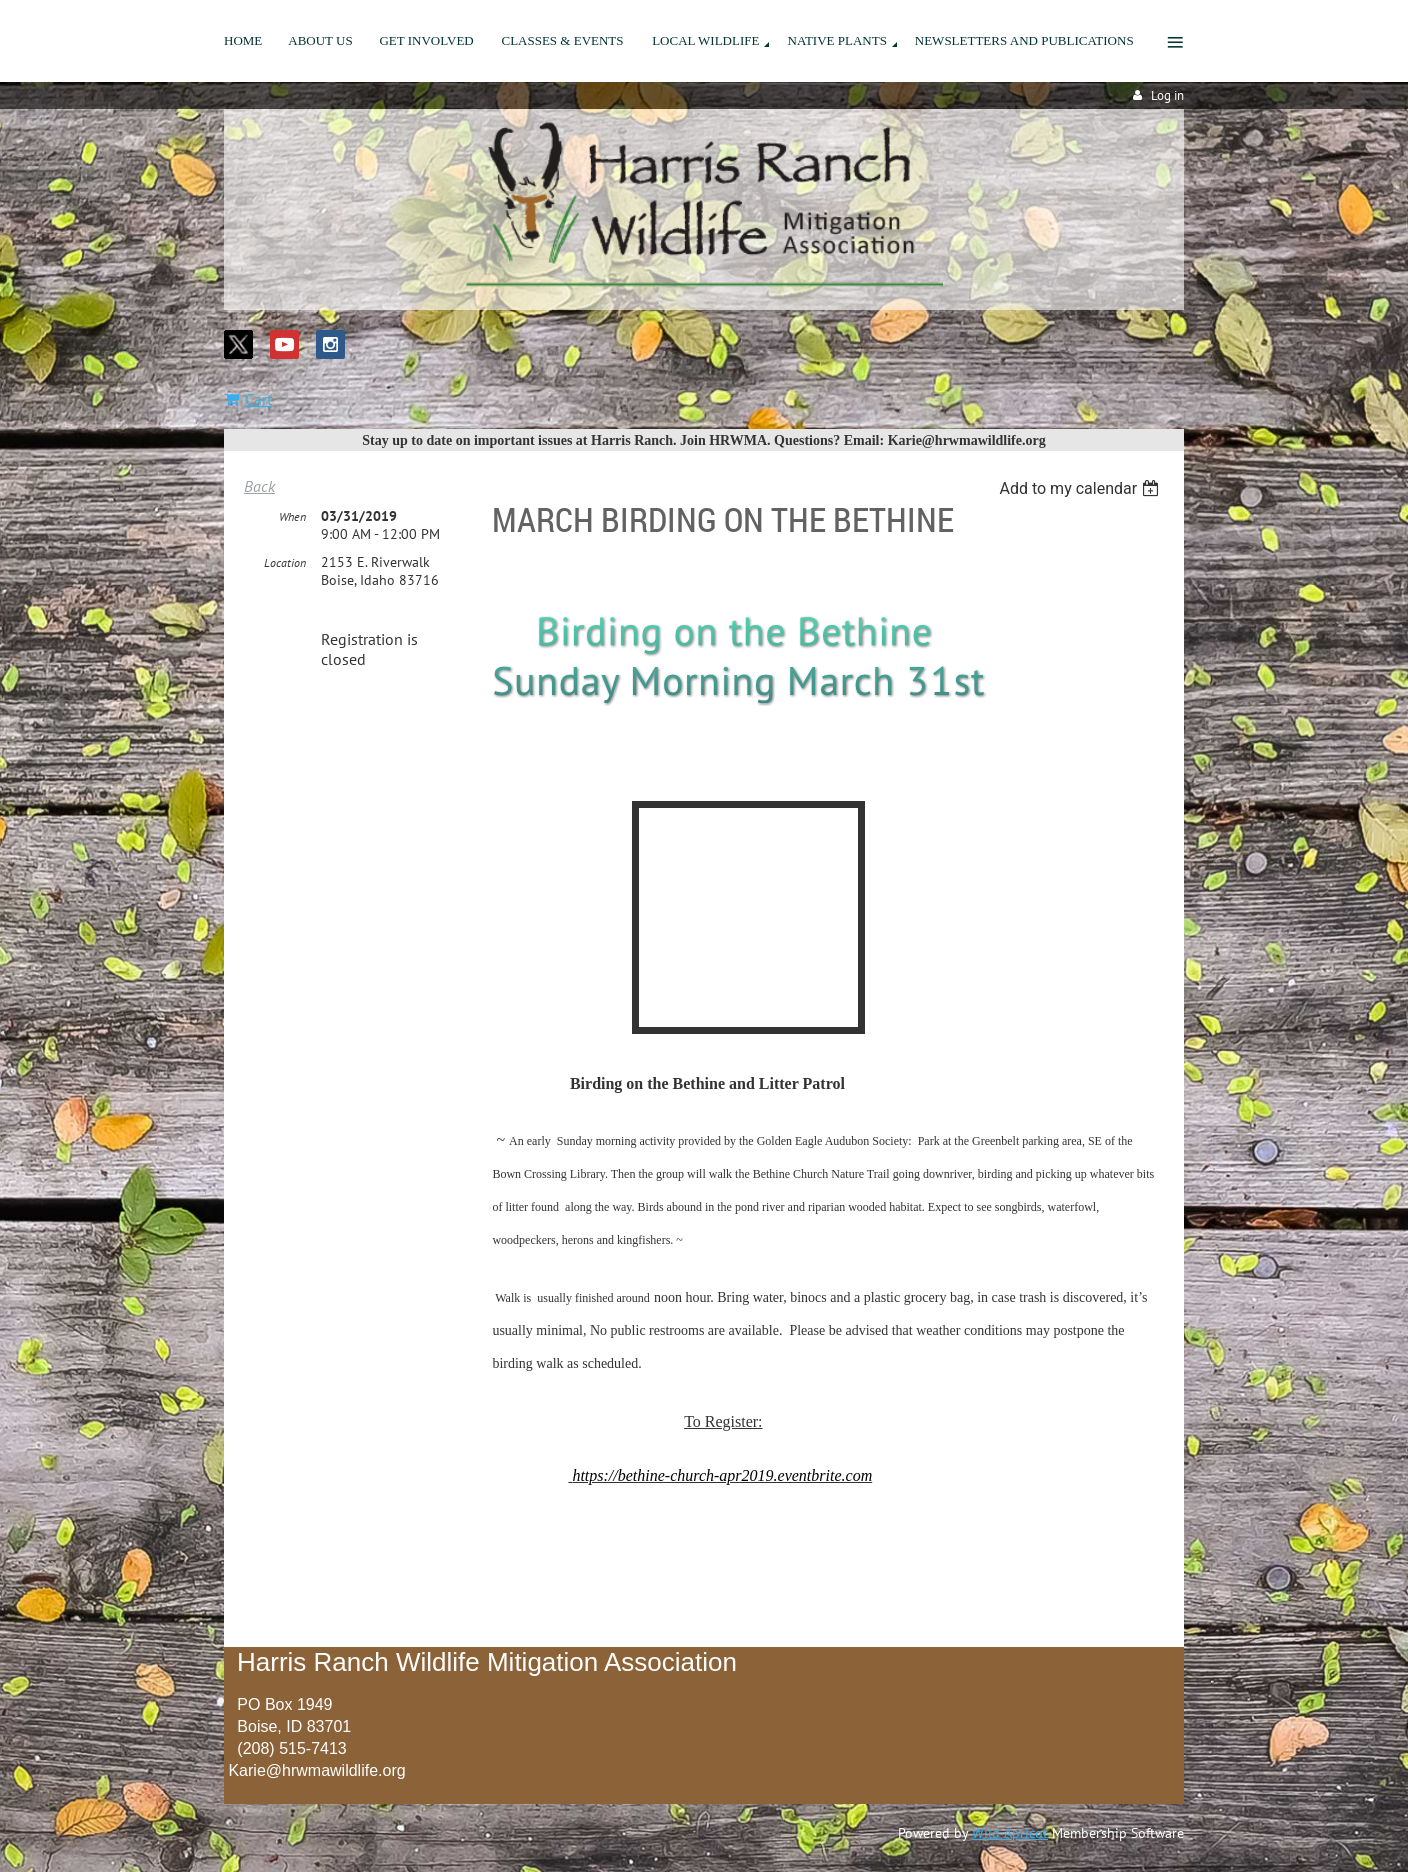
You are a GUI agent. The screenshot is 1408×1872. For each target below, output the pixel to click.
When (292, 516)
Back (259, 486)
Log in (1167, 95)
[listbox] (1081, 488)
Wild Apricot (1010, 1833)
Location (285, 562)
